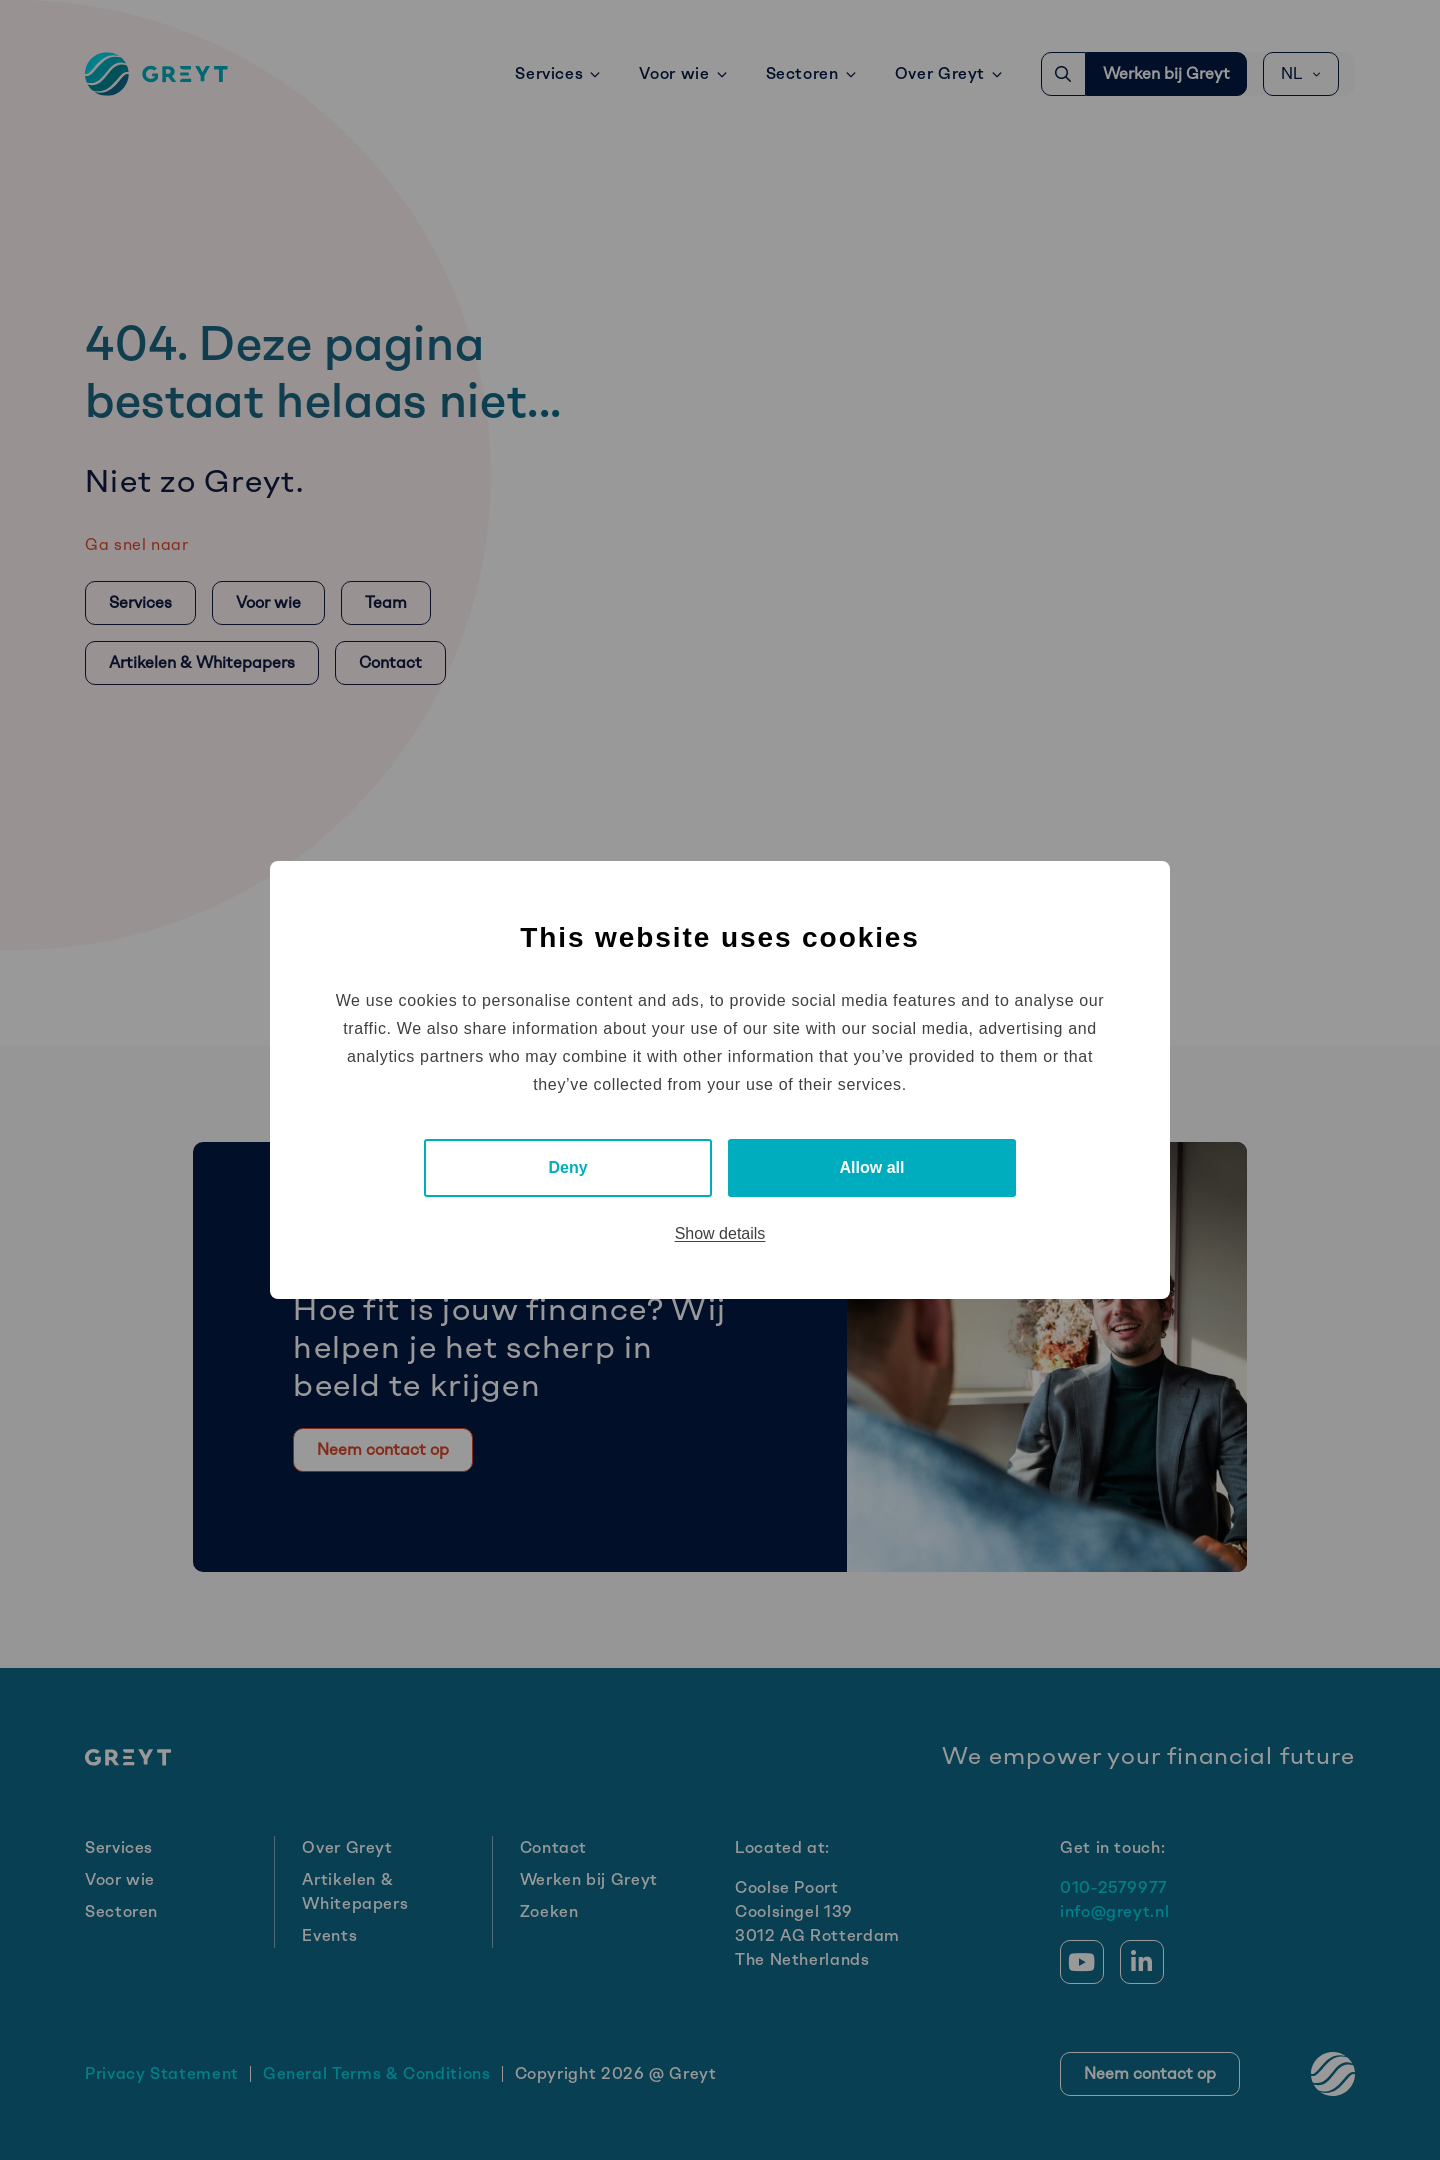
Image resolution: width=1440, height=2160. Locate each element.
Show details (720, 1233)
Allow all (872, 1167)
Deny (567, 1167)
